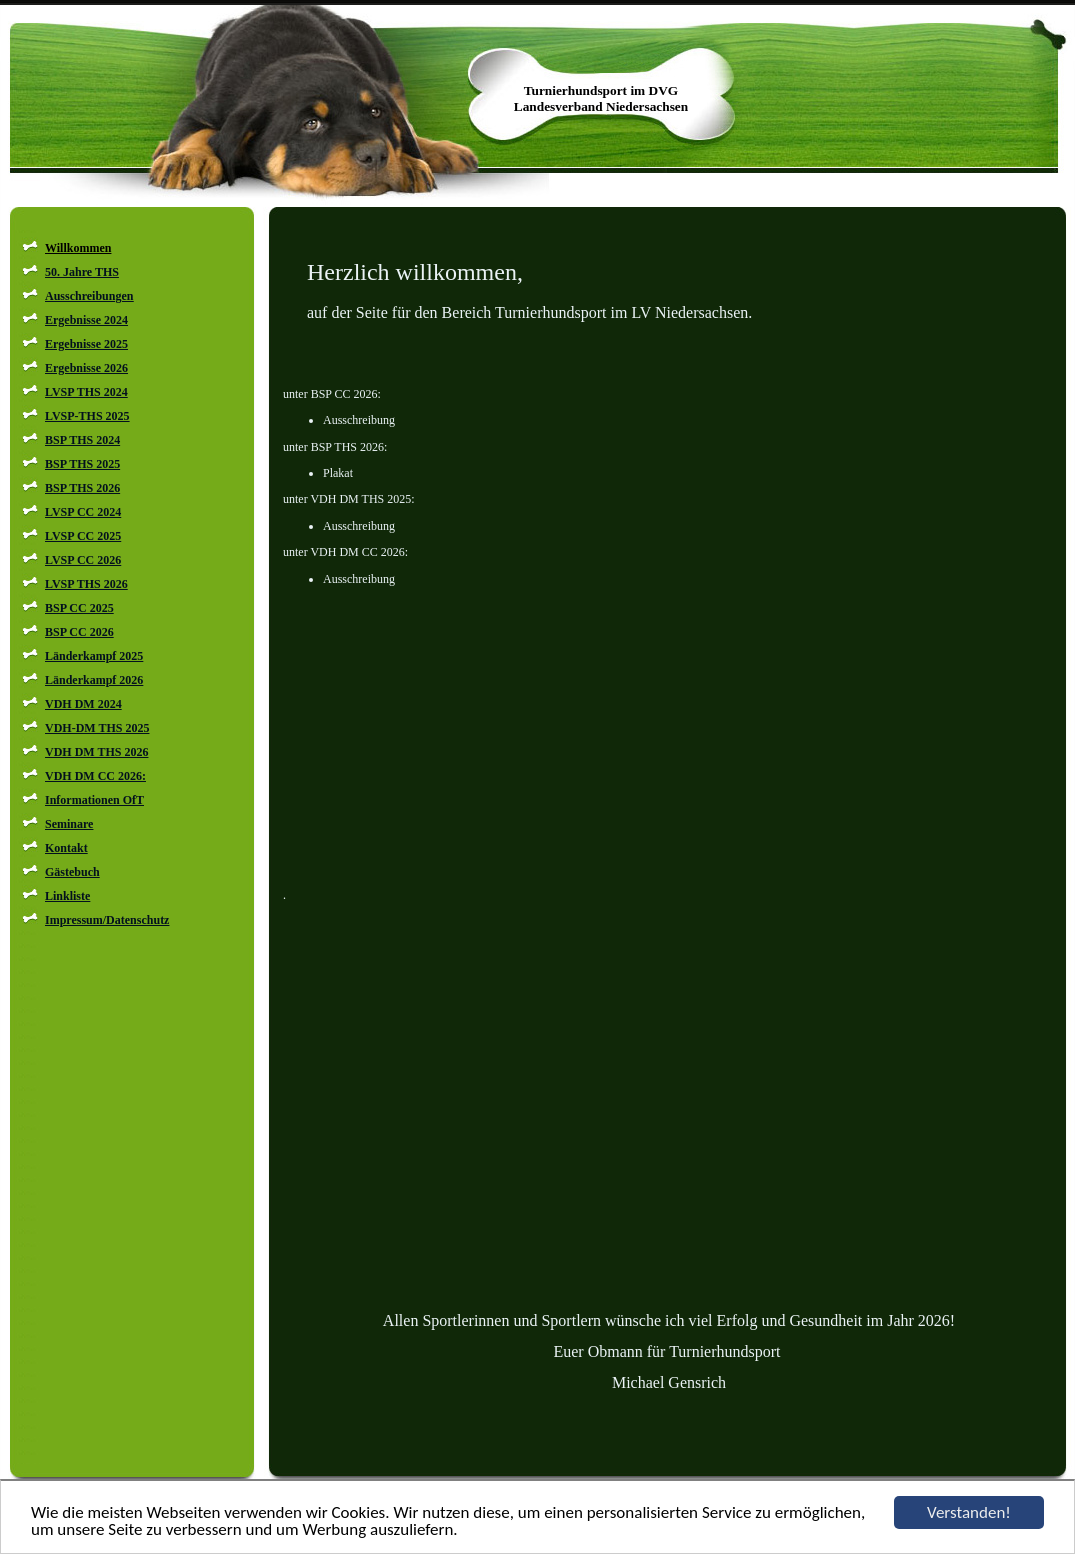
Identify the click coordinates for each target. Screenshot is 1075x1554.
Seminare (69, 824)
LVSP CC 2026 (83, 560)
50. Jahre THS (82, 272)
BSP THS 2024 (82, 440)
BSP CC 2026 (79, 632)
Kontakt (66, 848)
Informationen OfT (94, 800)
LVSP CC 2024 (83, 512)
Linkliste (67, 896)
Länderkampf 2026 (94, 680)
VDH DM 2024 (83, 704)
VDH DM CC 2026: (95, 776)
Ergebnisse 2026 (86, 368)
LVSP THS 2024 (86, 392)
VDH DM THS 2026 (96, 752)
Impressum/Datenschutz (107, 920)
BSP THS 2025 (82, 464)
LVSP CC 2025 (83, 536)
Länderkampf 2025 (94, 656)
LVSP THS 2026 (86, 584)
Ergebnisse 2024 (86, 320)
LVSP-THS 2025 (87, 416)
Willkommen (78, 248)
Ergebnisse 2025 (86, 344)
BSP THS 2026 (82, 488)
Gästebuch (72, 872)
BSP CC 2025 (79, 608)
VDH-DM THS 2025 (97, 728)
